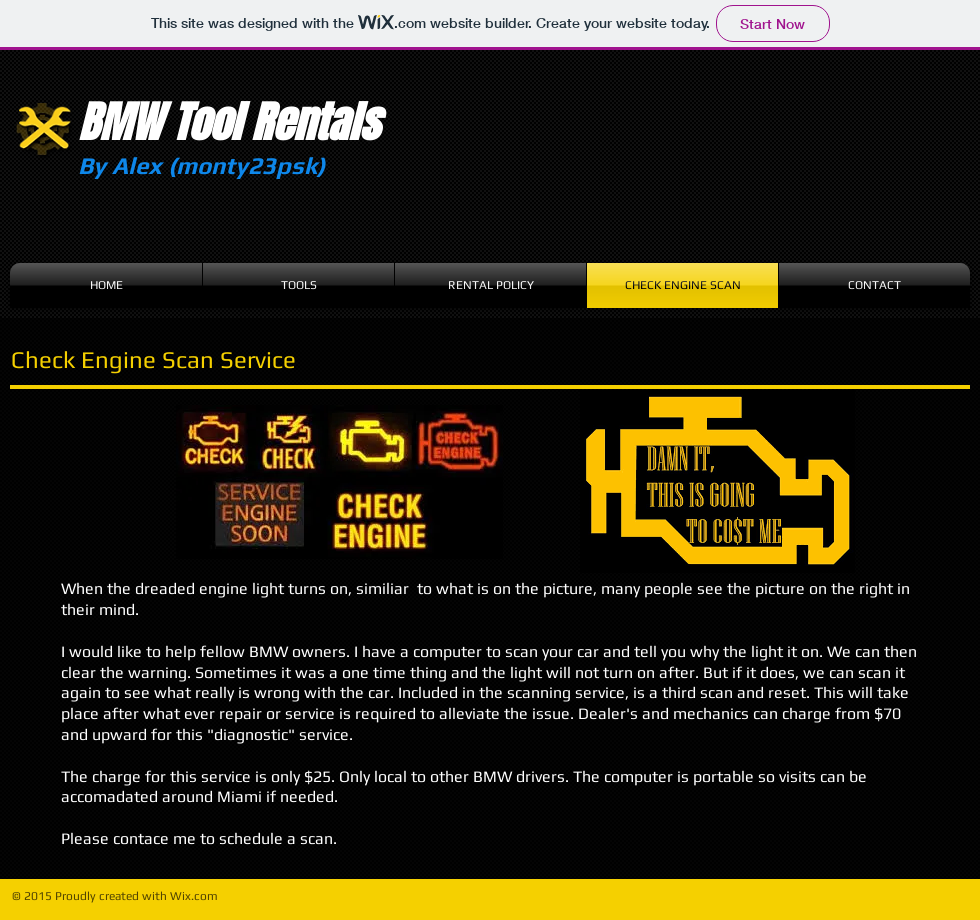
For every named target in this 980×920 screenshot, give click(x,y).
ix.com (200, 896)
